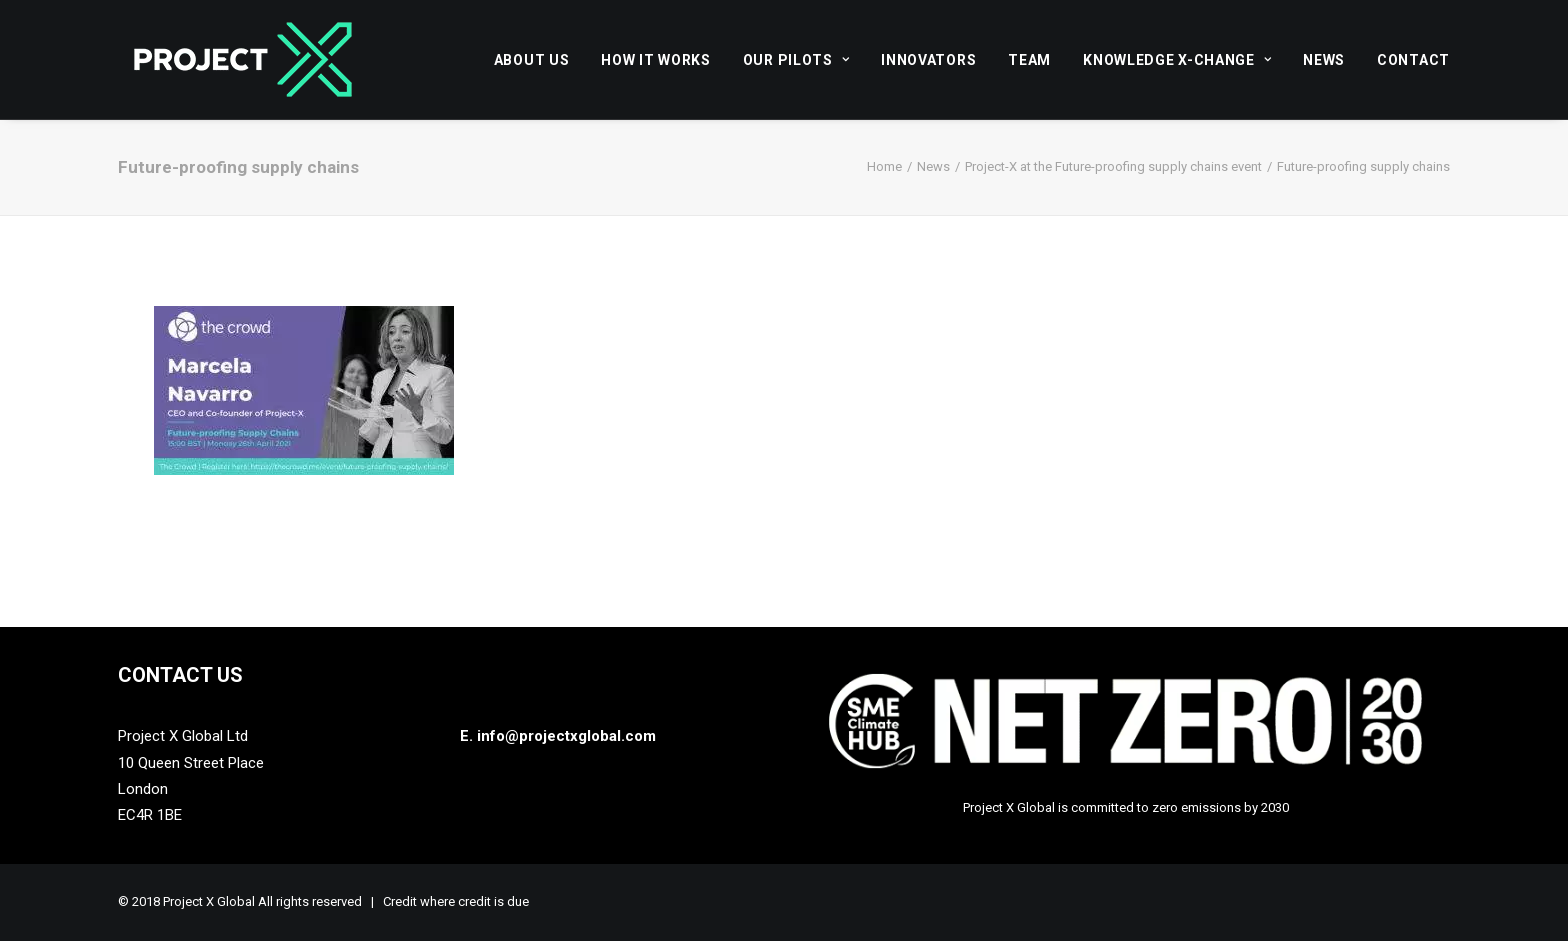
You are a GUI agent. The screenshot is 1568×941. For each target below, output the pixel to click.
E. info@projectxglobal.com (558, 736)
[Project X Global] (243, 59)
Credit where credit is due (456, 901)
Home (884, 166)
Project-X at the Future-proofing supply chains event (1113, 166)
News (1324, 60)
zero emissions (1196, 807)
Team (1029, 60)
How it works (655, 60)
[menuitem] (539, 59)
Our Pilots (796, 60)
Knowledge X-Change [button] (1177, 60)
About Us (532, 60)
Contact (1413, 60)
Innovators (928, 60)
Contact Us (180, 675)
